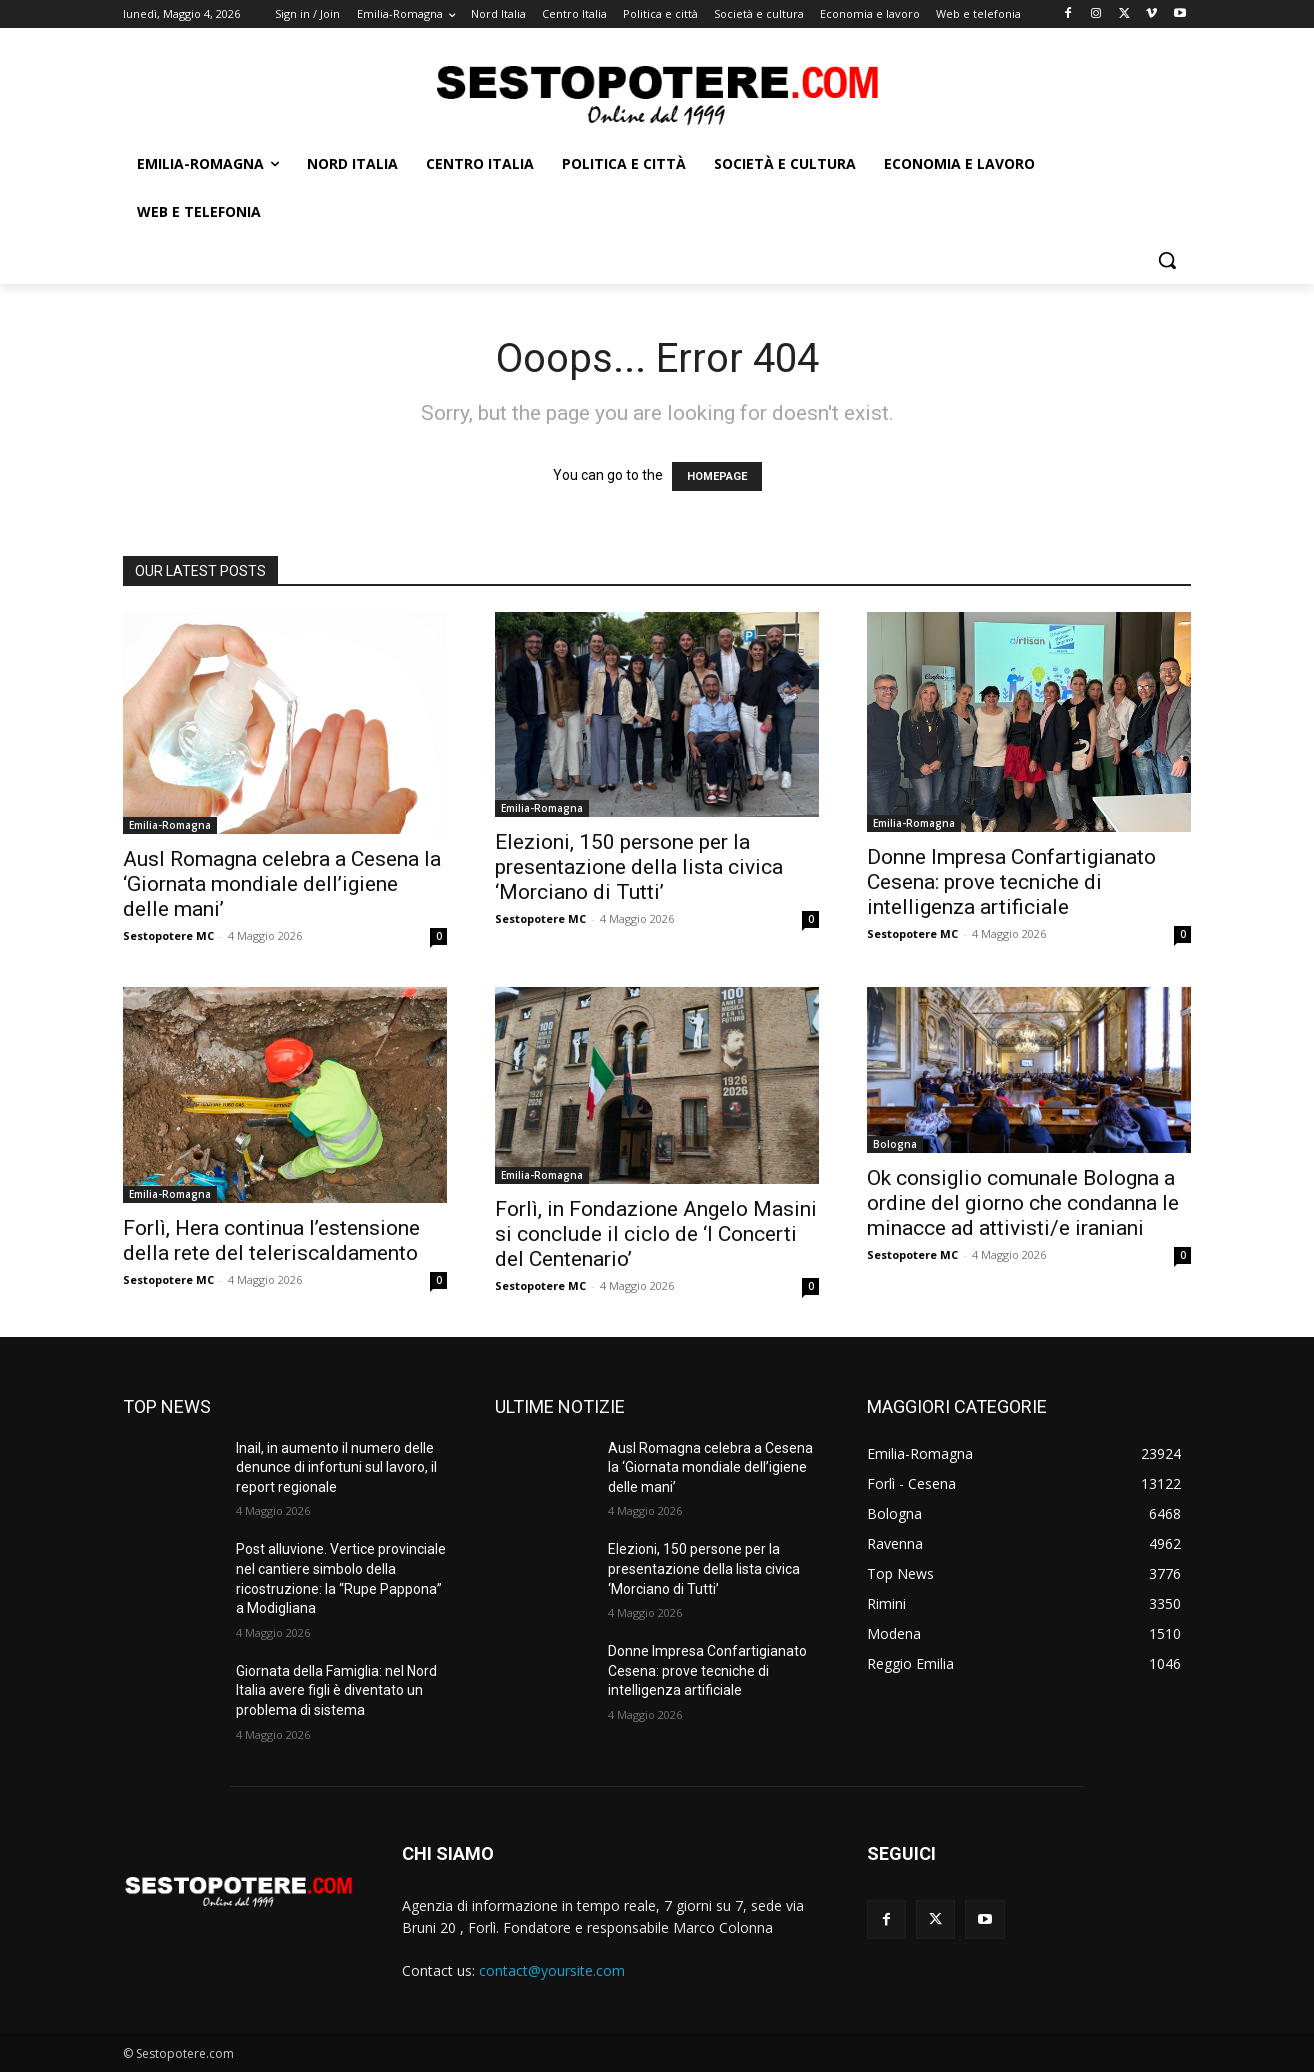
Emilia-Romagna (170, 825)
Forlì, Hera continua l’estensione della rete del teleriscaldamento (271, 1240)
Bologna (895, 1144)
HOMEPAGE (717, 476)
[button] (1167, 260)
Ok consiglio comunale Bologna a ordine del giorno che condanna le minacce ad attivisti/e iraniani (1023, 1203)
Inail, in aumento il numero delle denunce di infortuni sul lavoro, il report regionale (336, 1467)
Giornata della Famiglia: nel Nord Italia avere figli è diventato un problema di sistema (336, 1690)
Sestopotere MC (168, 935)
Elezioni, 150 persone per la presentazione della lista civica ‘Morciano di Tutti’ (639, 867)
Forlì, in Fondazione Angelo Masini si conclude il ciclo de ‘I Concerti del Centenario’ (656, 1234)
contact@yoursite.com (552, 1970)
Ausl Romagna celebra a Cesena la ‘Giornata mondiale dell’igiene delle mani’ (282, 884)
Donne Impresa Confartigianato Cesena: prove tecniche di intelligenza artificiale (1011, 882)
